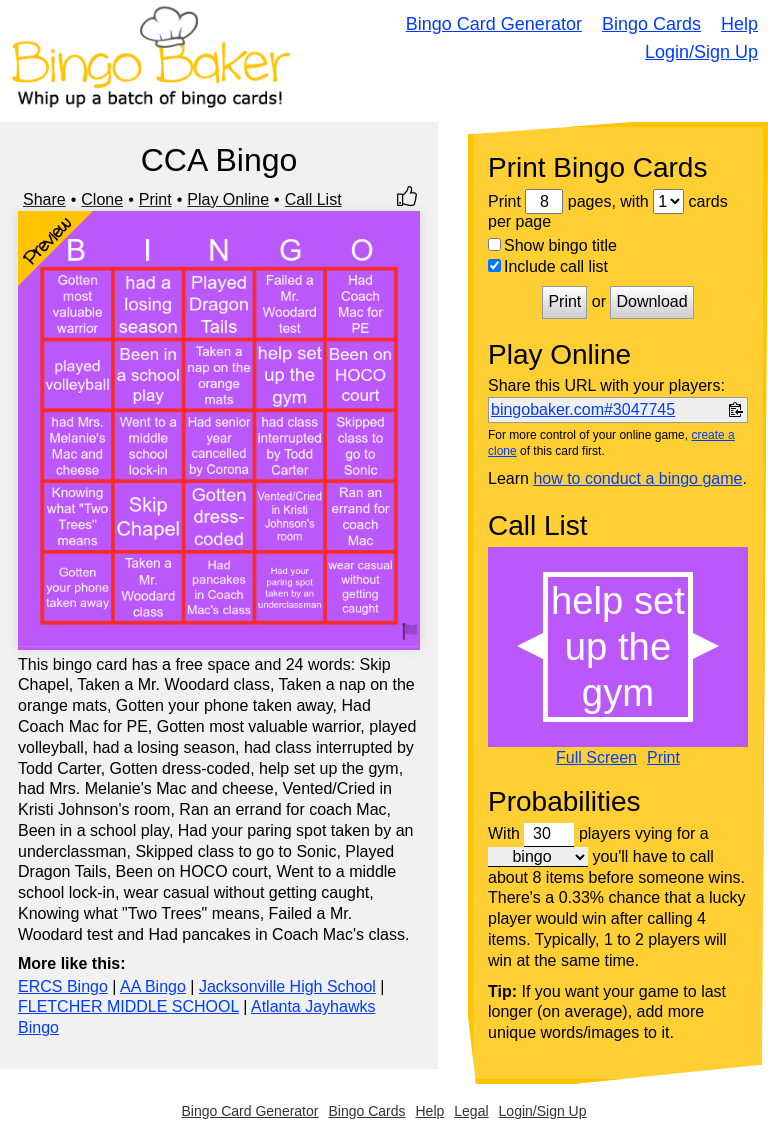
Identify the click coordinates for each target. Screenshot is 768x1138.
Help (739, 24)
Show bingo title (552, 245)
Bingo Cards (651, 24)
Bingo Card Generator (494, 24)
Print (155, 199)
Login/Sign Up (701, 52)
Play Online (228, 199)
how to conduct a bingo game (637, 478)
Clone (102, 199)
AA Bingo (153, 986)
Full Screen (596, 758)
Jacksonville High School (287, 986)
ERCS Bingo (63, 986)
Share (44, 199)
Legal (471, 1111)
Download (651, 301)
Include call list (548, 266)
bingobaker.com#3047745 (583, 409)
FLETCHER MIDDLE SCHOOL (128, 1006)
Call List (313, 199)
